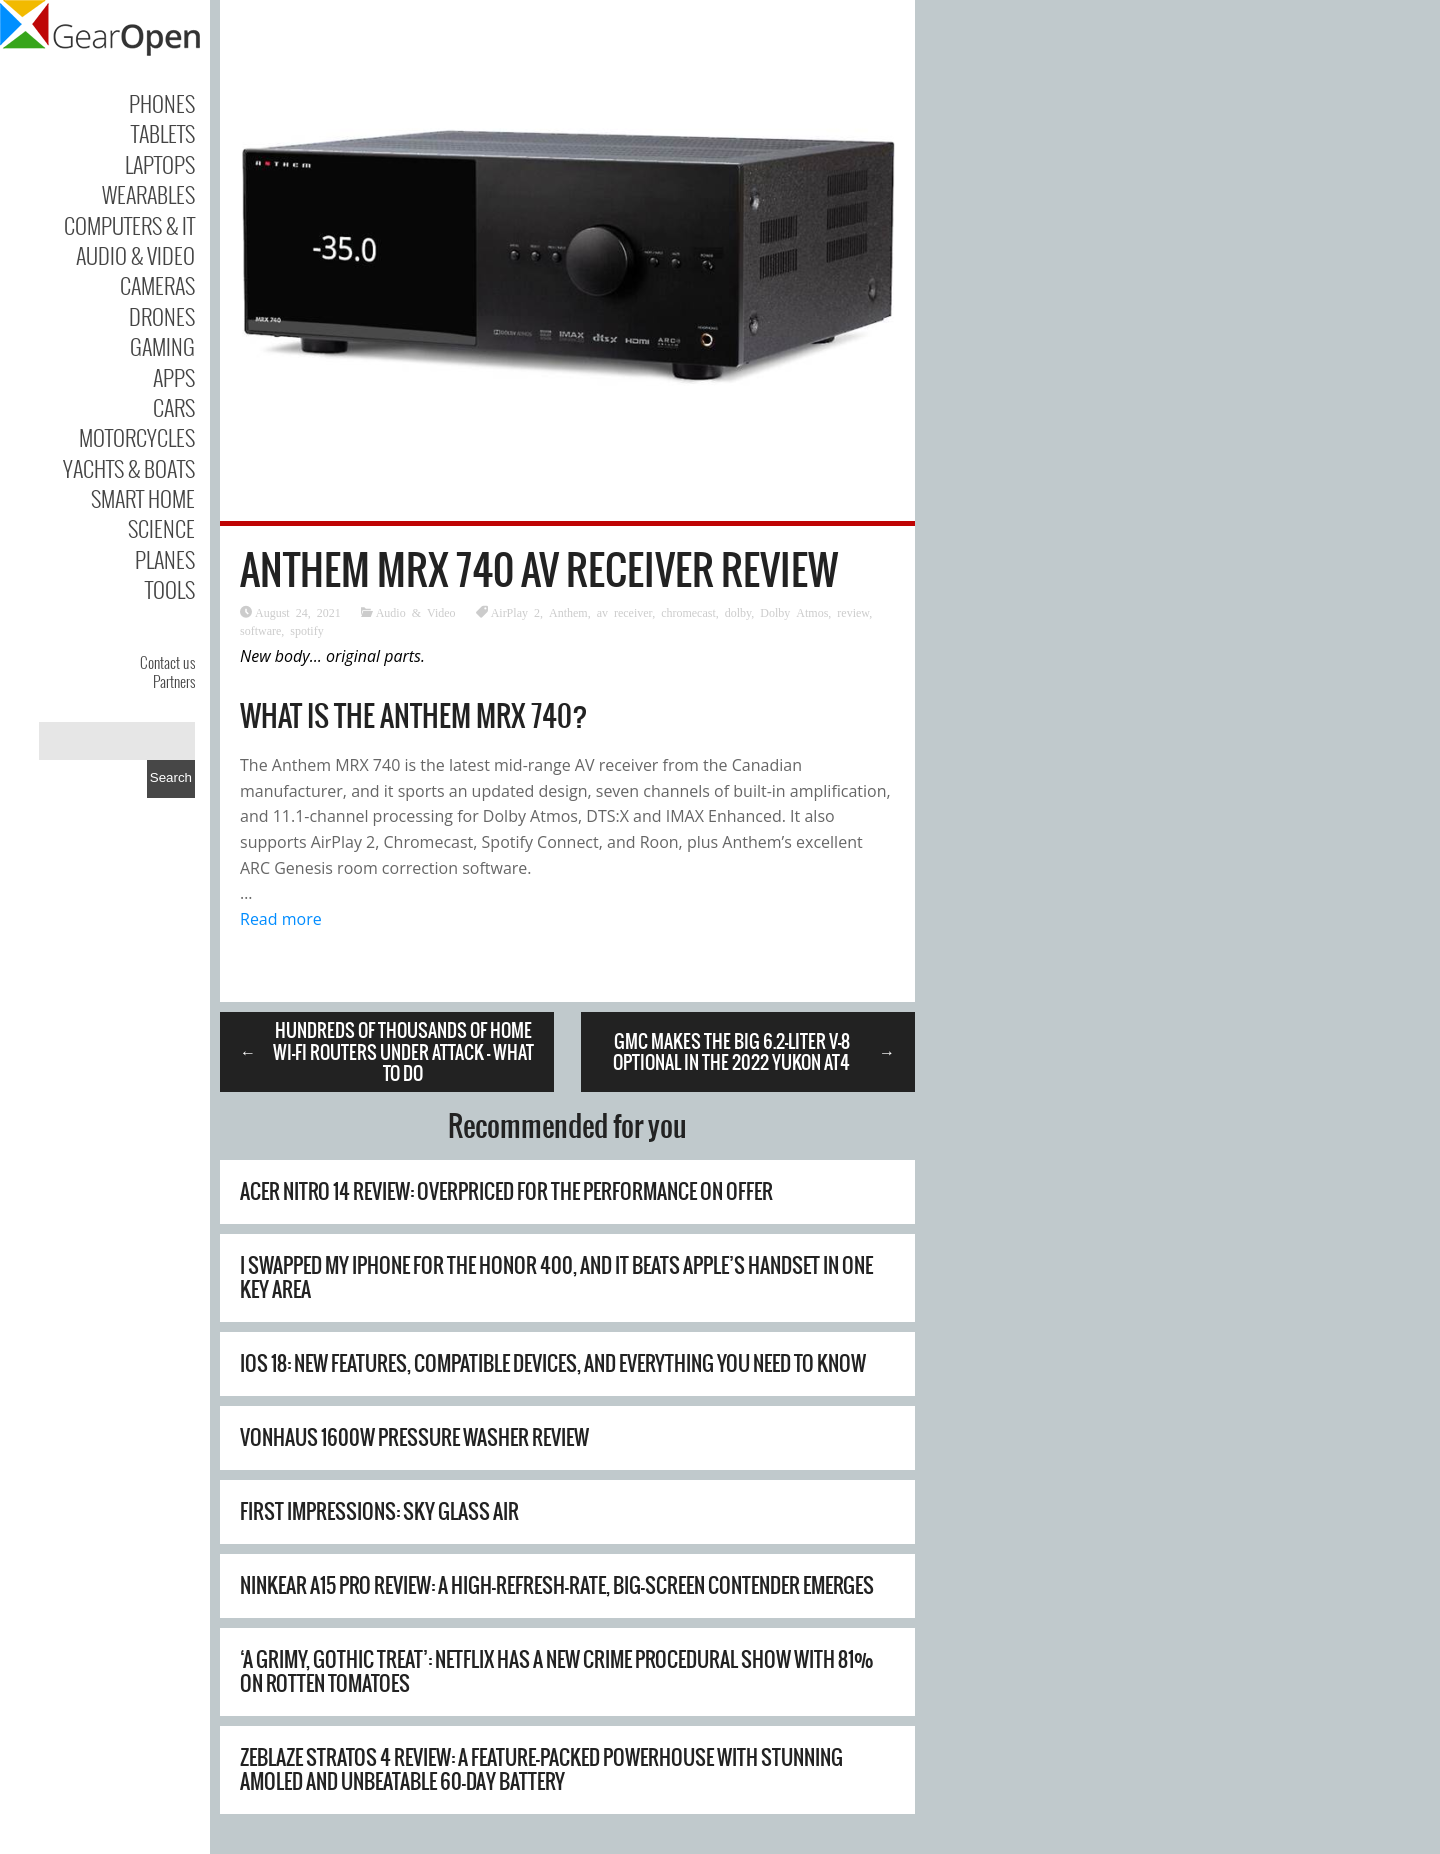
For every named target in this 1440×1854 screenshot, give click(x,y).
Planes (165, 559)
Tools (170, 589)
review (853, 612)
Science (161, 528)
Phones (162, 103)
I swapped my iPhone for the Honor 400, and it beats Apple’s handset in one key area (556, 1277)
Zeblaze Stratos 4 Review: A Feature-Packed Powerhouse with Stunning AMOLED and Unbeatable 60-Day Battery (541, 1769)
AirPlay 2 (515, 612)
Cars (174, 407)
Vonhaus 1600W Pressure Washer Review (414, 1437)
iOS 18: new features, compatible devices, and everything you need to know (553, 1363)
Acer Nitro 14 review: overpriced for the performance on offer (506, 1191)
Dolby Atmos (794, 612)
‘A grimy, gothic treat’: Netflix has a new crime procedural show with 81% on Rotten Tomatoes (557, 1671)
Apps (174, 377)
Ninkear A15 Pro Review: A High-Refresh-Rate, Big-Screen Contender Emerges (557, 1585)
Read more (281, 919)
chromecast (688, 612)
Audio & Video (135, 255)
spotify (306, 630)
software (260, 630)
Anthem (568, 612)
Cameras (157, 285)
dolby (738, 612)
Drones (162, 316)
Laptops (160, 164)
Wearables (148, 194)
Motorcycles (137, 437)
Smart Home (143, 498)
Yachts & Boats (129, 468)
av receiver (624, 612)
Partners (174, 681)
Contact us (167, 662)
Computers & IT (129, 225)
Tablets (163, 133)
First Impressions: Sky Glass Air (379, 1511)
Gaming (162, 346)
